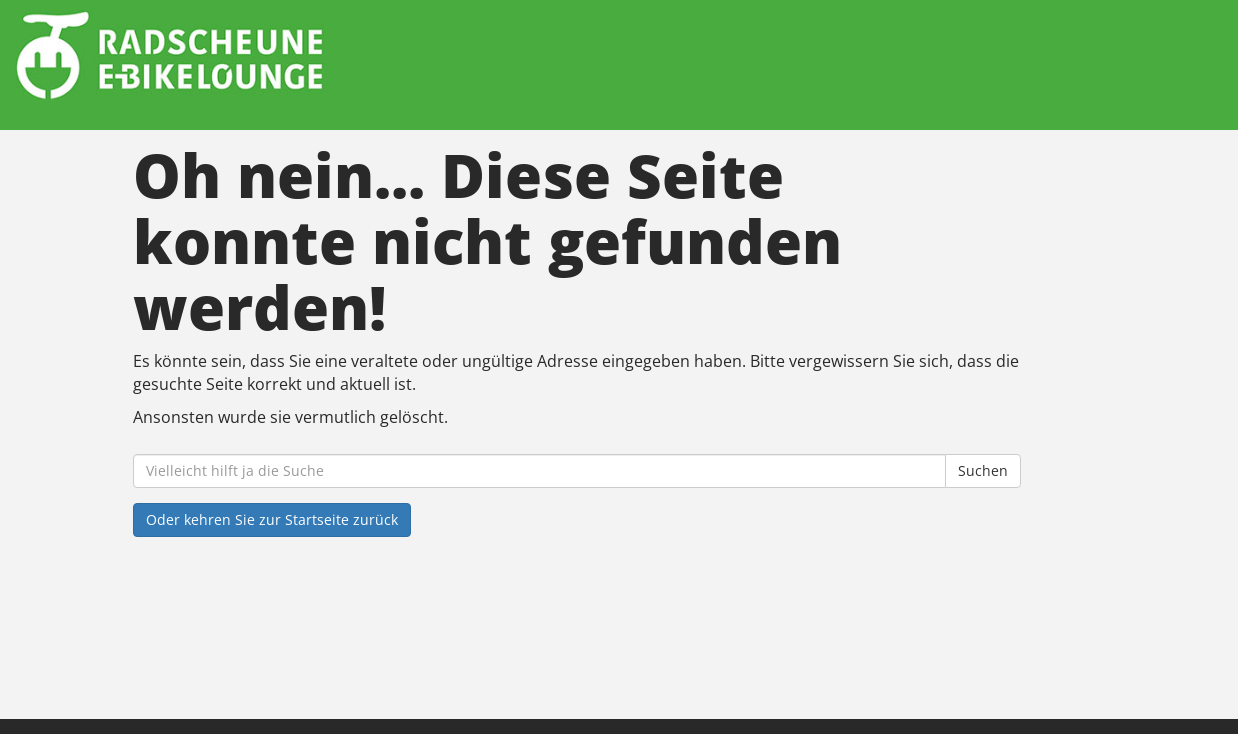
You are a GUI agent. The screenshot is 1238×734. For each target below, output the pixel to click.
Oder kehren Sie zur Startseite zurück (272, 519)
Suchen (983, 470)
